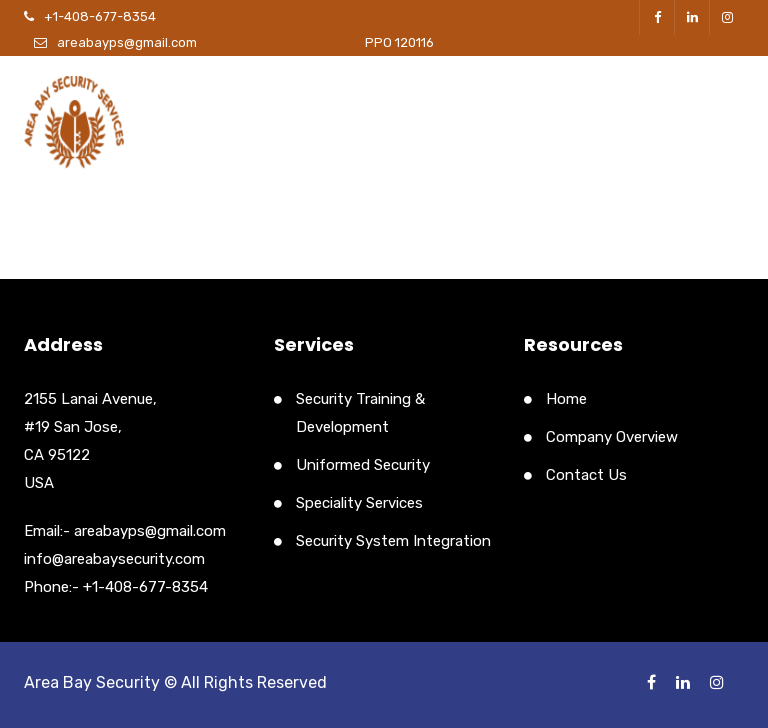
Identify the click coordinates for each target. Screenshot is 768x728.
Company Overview (612, 437)
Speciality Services (359, 503)
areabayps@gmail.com (127, 42)
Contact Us (586, 475)
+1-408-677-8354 (100, 16)
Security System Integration (393, 541)
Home (566, 399)
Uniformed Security (363, 465)
